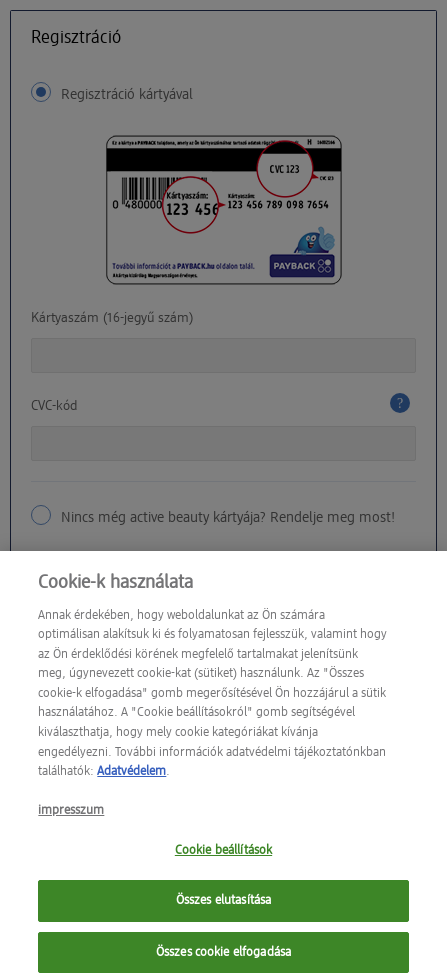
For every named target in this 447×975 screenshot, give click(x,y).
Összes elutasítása (223, 907)
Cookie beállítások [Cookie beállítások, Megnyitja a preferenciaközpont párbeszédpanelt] (223, 857)
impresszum (71, 817)
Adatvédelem (131, 778)
